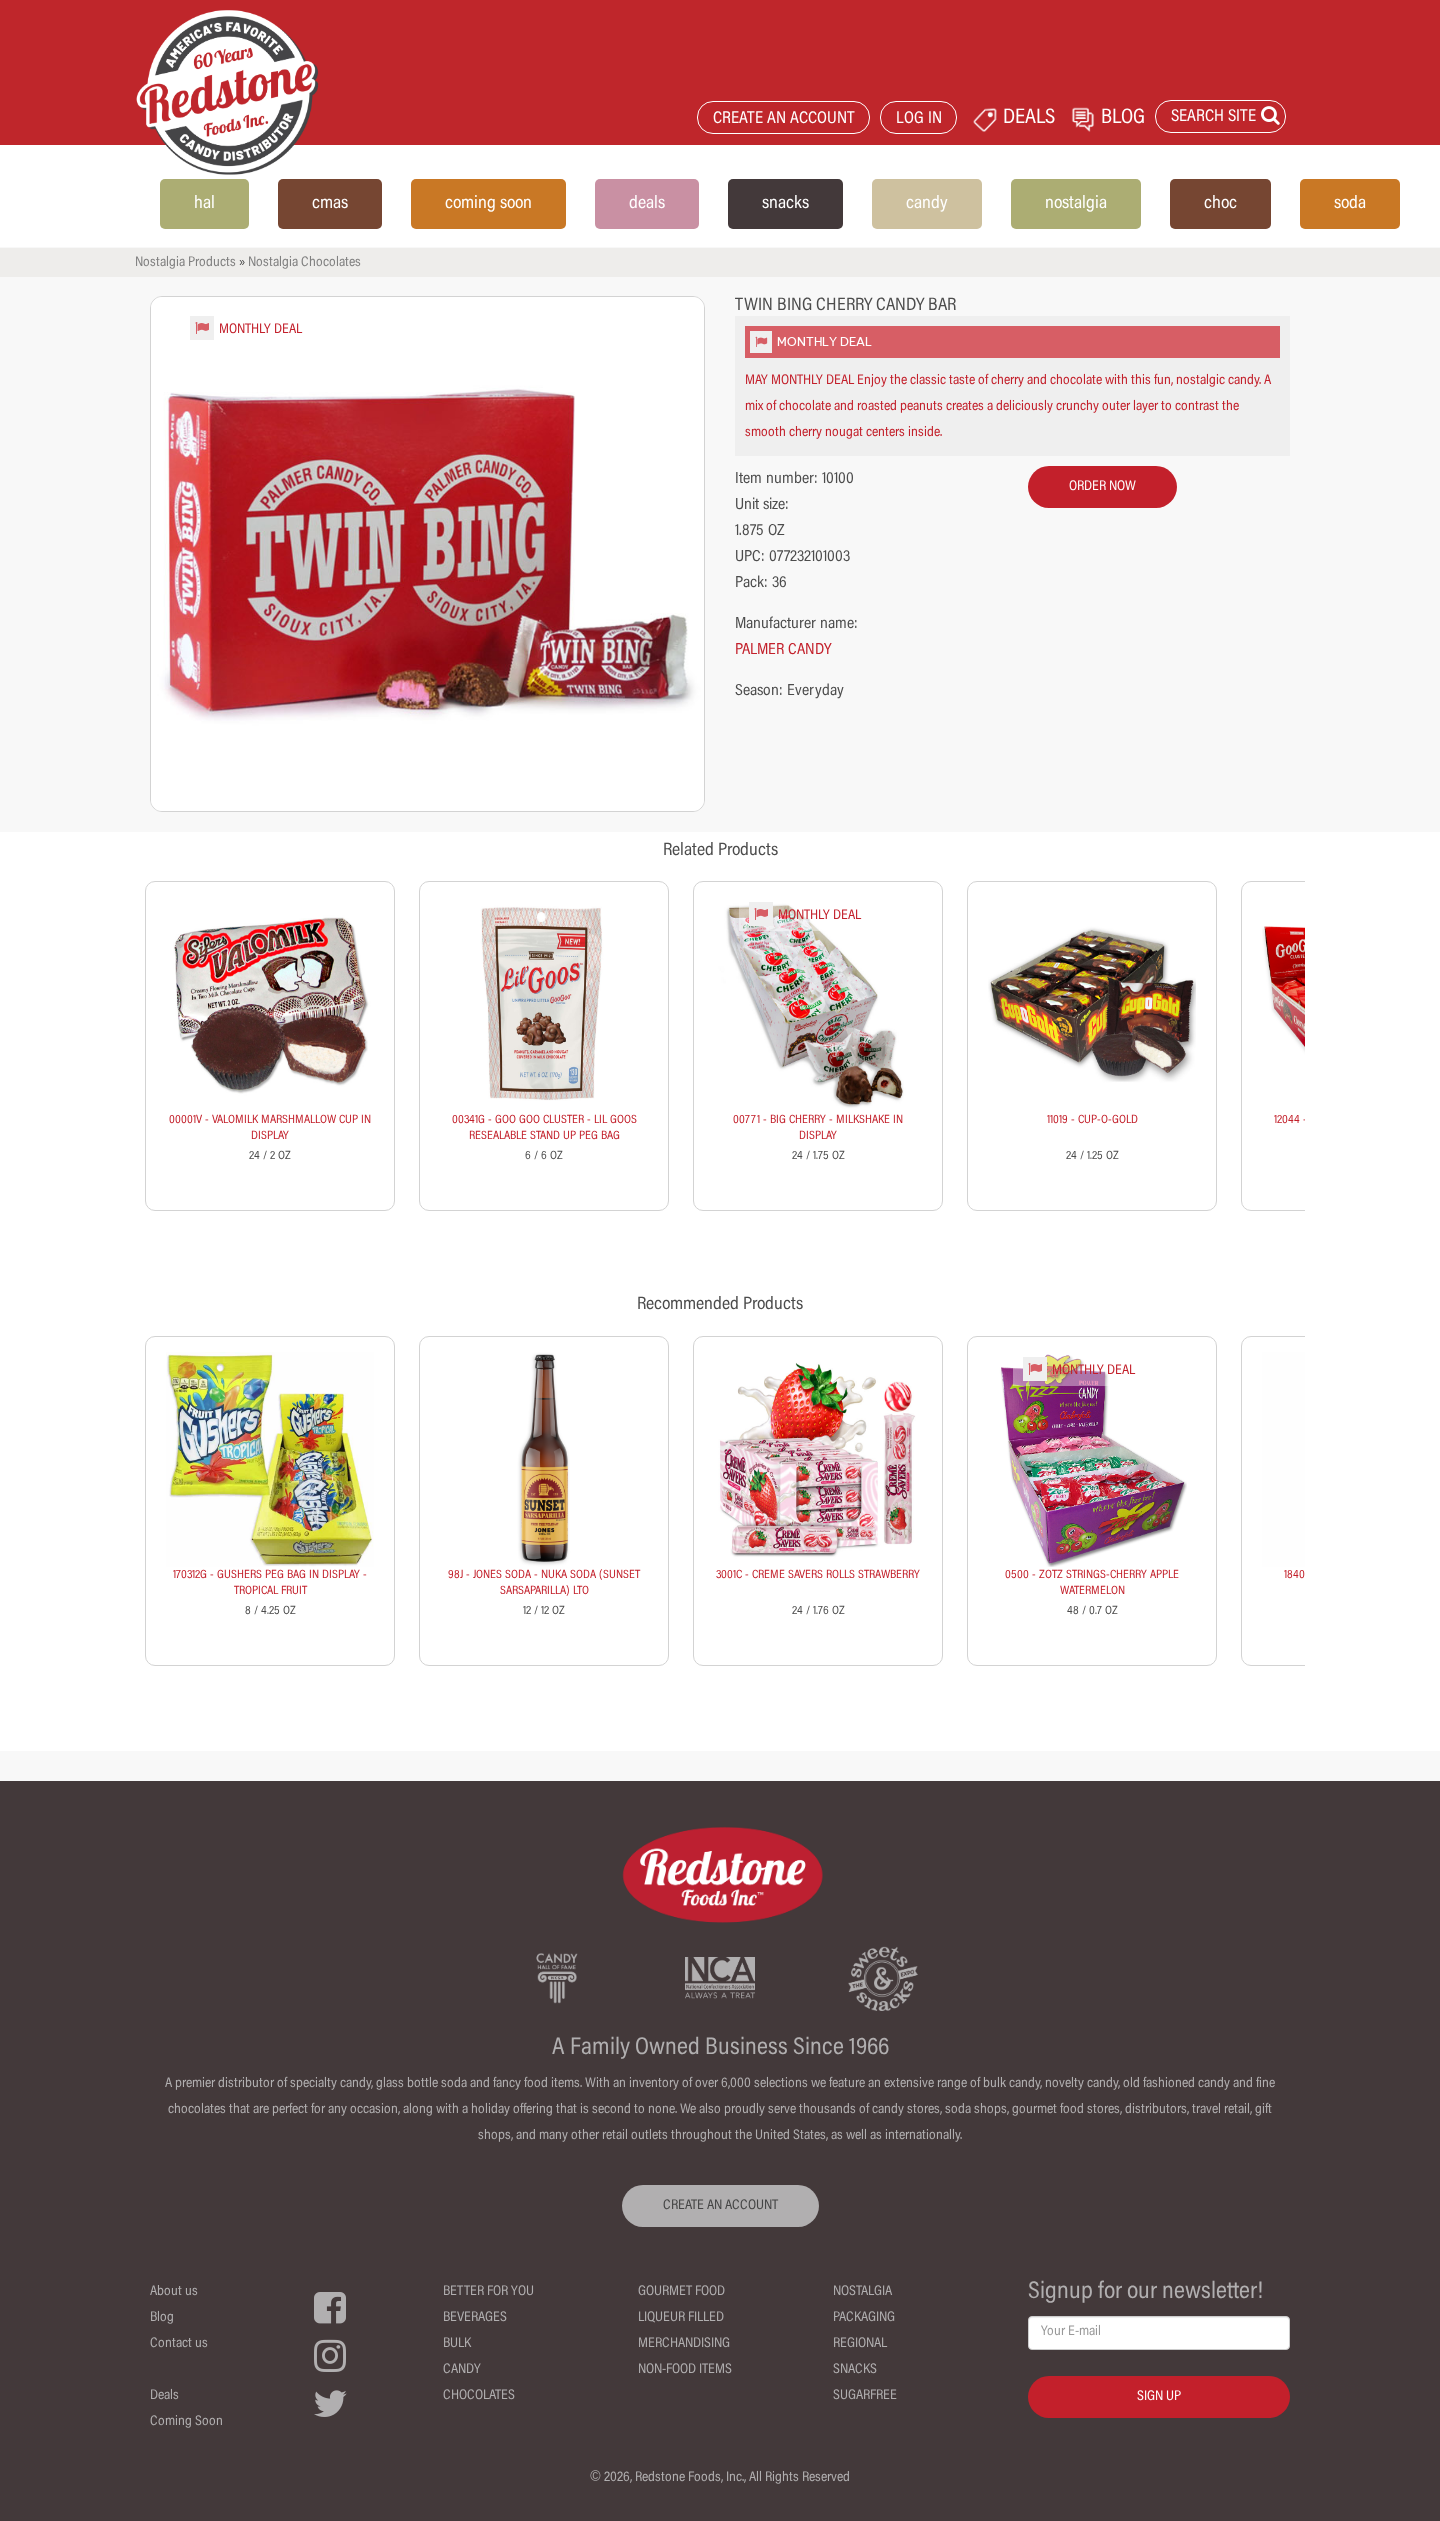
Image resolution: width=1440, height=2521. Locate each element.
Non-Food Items (685, 2370)
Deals (164, 2396)
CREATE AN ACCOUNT (784, 119)
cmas (330, 204)
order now (1102, 487)
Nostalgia (862, 2292)
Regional (860, 2344)
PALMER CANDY (783, 650)
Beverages (475, 2318)
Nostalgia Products (185, 263)
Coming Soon (186, 2422)
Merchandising (684, 2344)
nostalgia (1076, 204)
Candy (462, 2370)
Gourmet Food (681, 2292)
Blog (162, 2318)
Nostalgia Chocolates (304, 263)
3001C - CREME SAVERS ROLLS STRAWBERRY (818, 1575)
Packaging (864, 2318)
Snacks (855, 2370)
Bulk (457, 2344)
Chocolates (479, 2396)
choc (1220, 204)
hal (204, 204)
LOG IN (919, 119)
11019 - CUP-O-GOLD (1092, 1120)
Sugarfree (865, 2396)
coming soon (488, 204)
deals (647, 204)
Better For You (488, 2292)
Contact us (179, 2344)
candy (927, 204)
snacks (785, 204)
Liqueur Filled (681, 2318)
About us (174, 2292)
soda (1350, 204)
